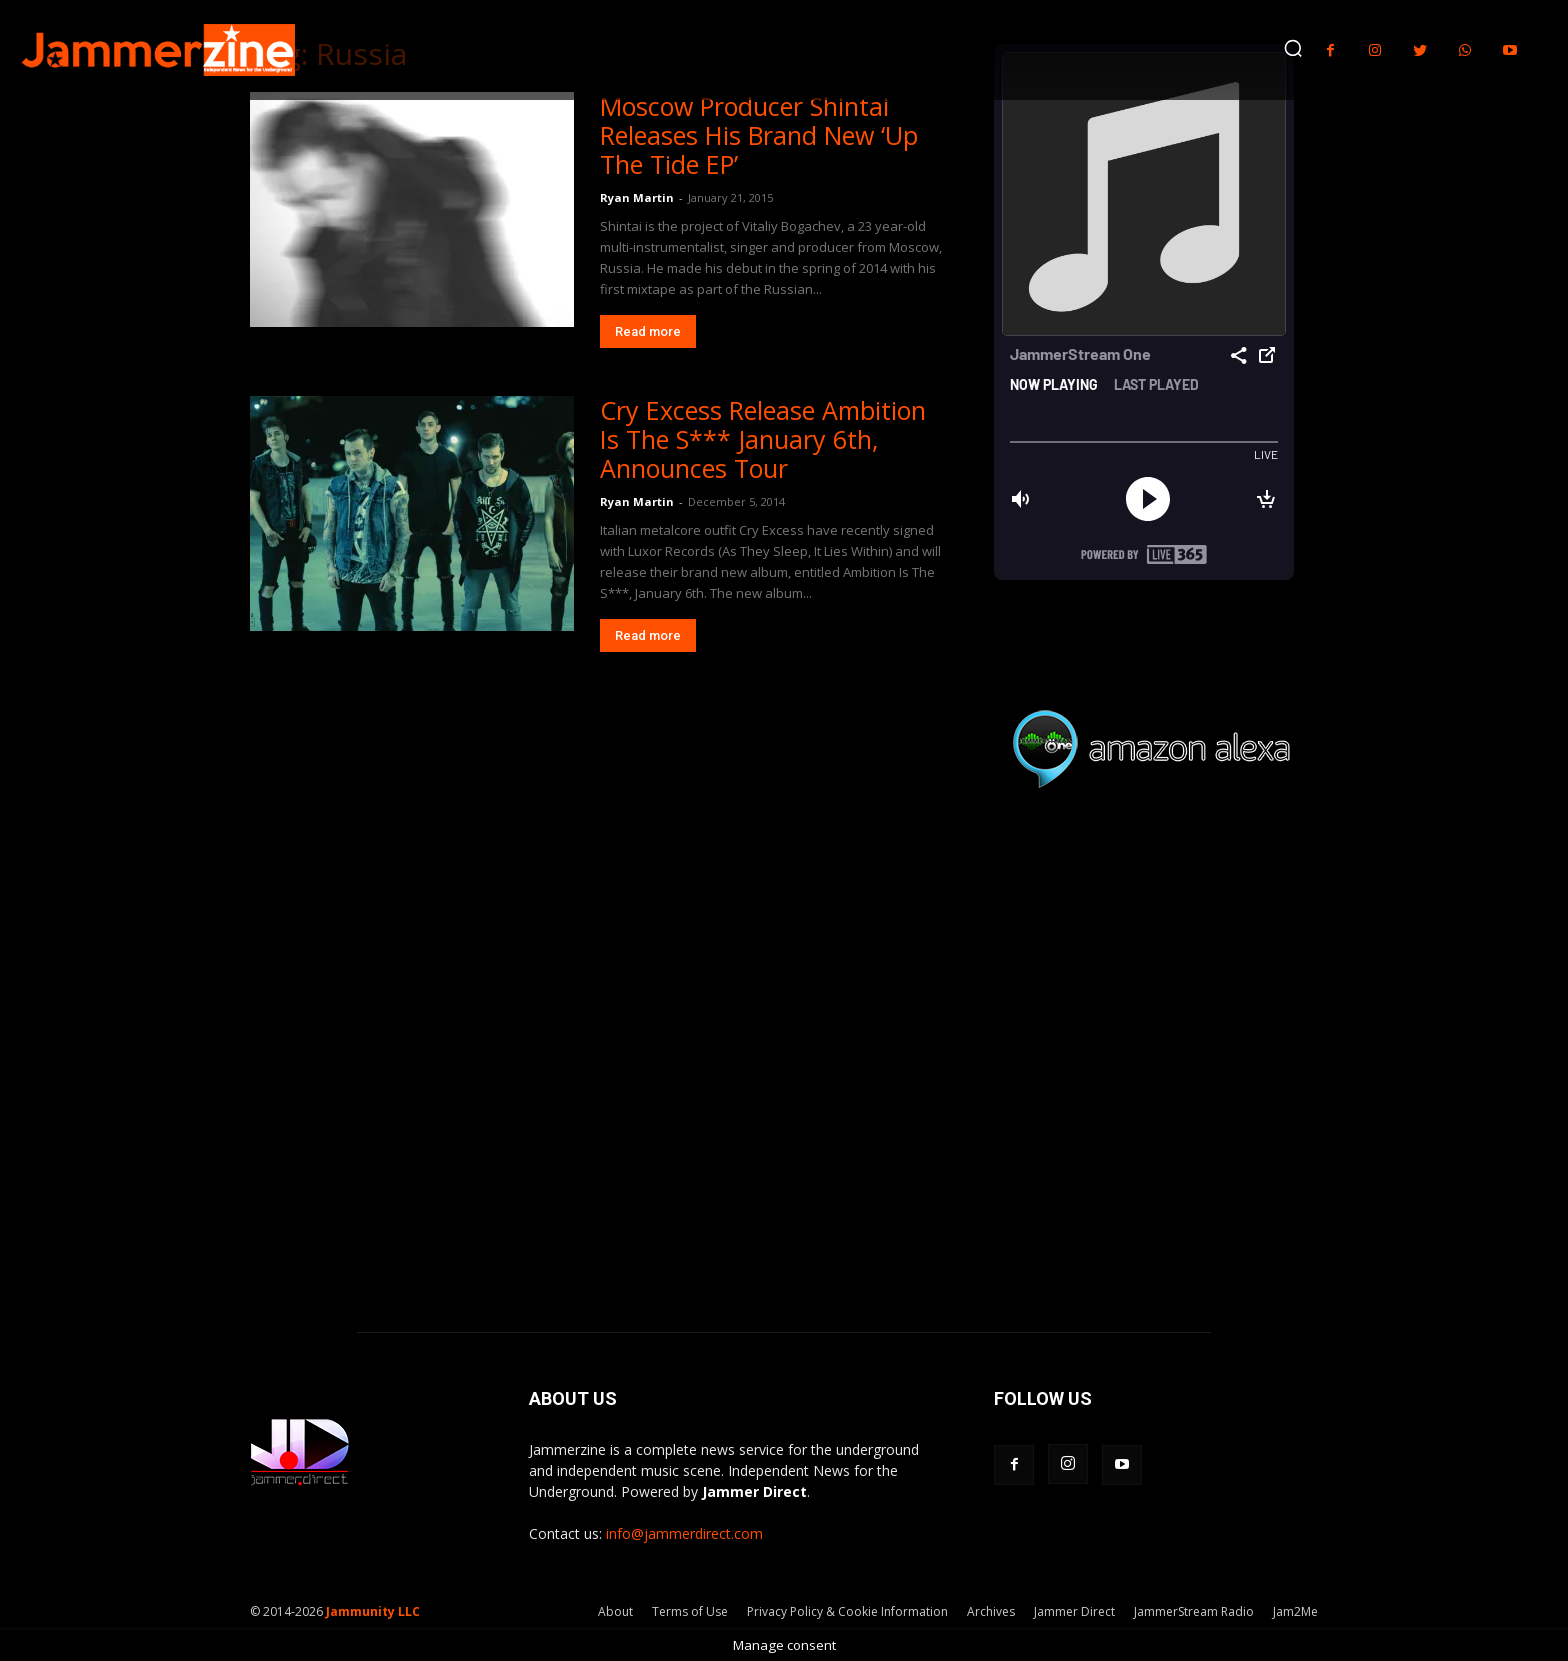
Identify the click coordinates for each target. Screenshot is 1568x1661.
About (615, 1611)
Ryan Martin (637, 197)
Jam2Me (1295, 1611)
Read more (648, 331)
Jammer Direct (1074, 1611)
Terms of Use (690, 1611)
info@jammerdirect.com (684, 1533)
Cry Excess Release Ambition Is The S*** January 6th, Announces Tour (763, 439)
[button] (1293, 48)
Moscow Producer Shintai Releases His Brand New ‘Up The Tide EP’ (759, 135)
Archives (991, 1611)
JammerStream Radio (1194, 1611)
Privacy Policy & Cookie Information (847, 1611)
